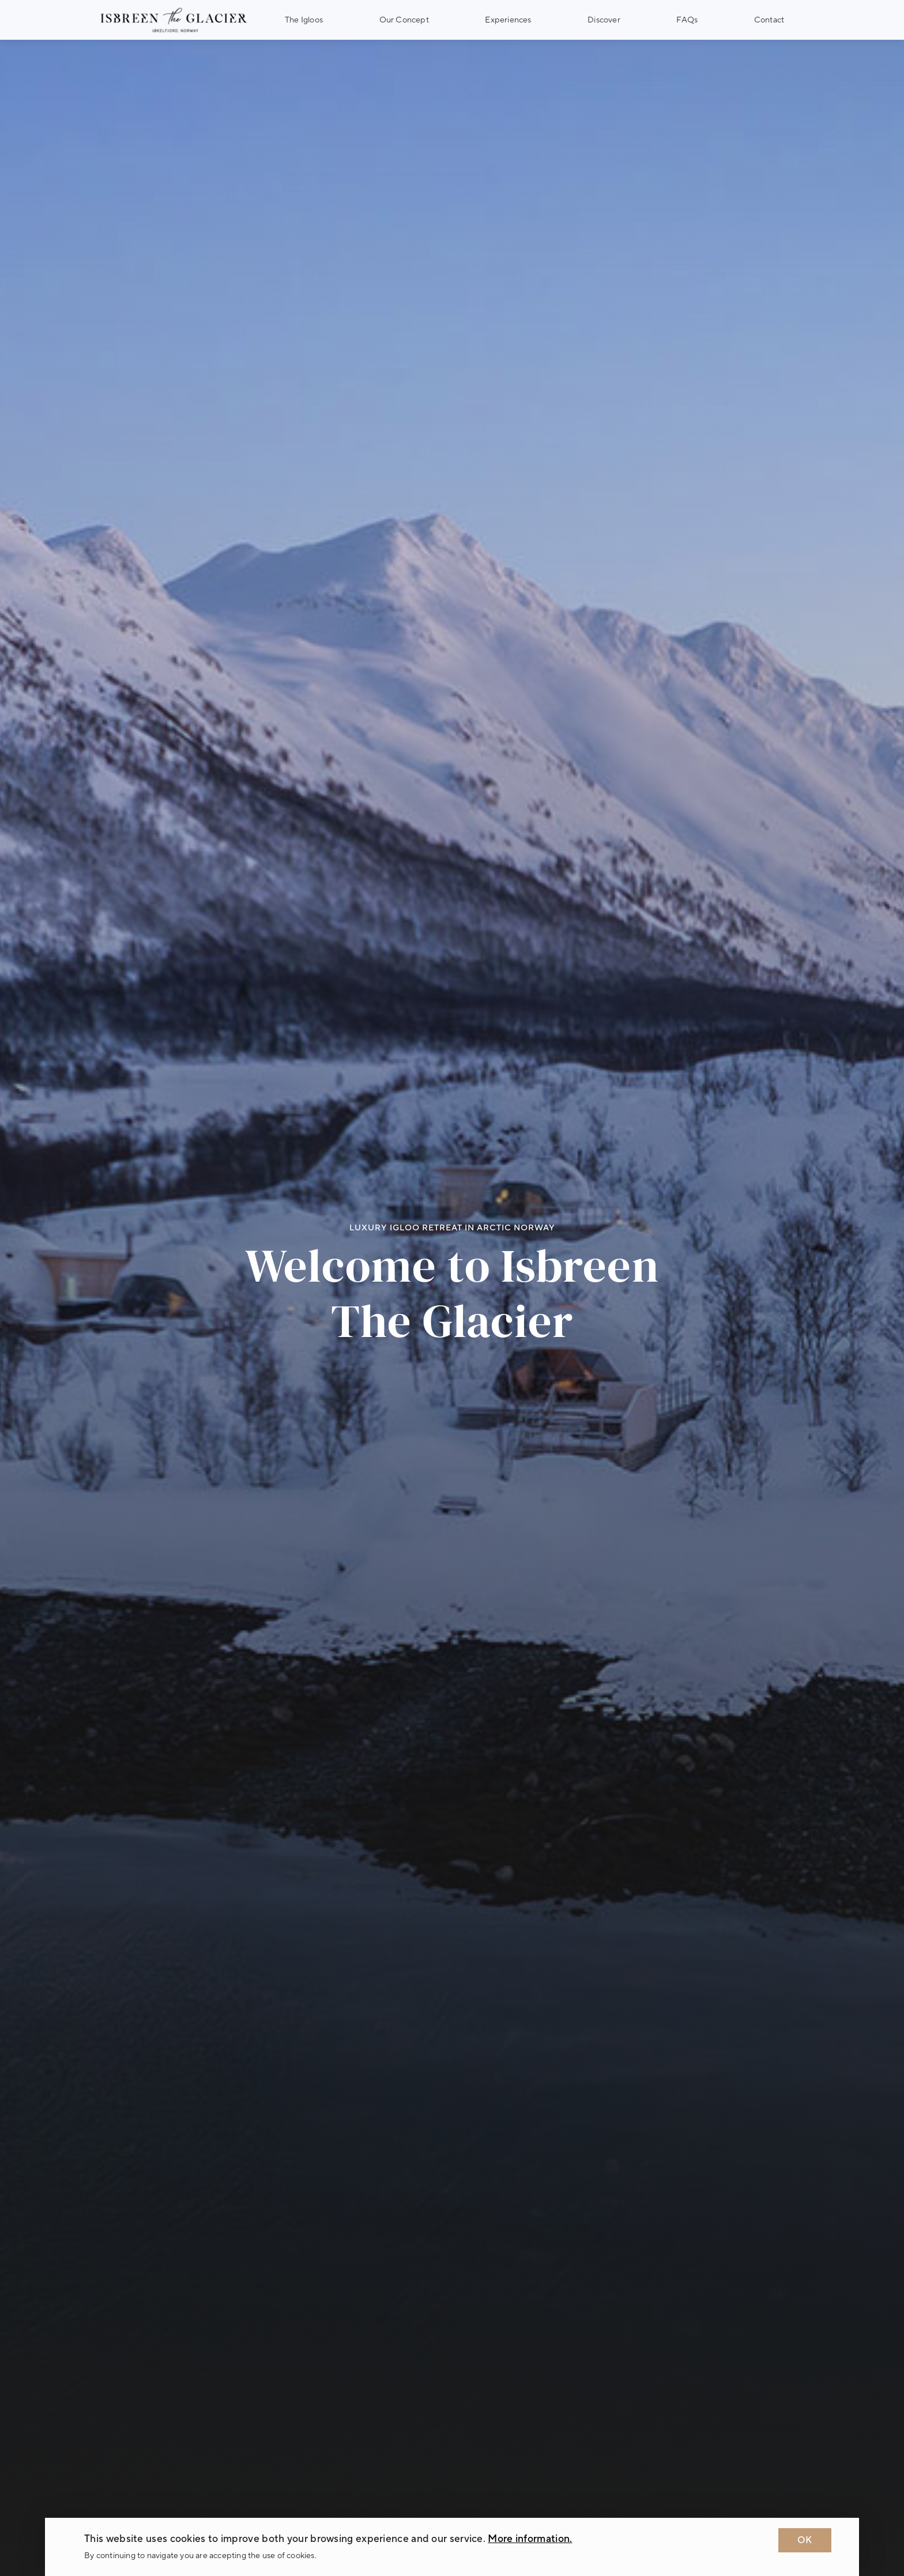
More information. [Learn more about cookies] (530, 2538)
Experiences (508, 19)
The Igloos (304, 19)
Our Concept (404, 19)
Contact (769, 19)
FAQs (687, 19)
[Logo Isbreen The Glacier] (174, 20)
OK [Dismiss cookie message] (804, 2540)
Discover (603, 19)
